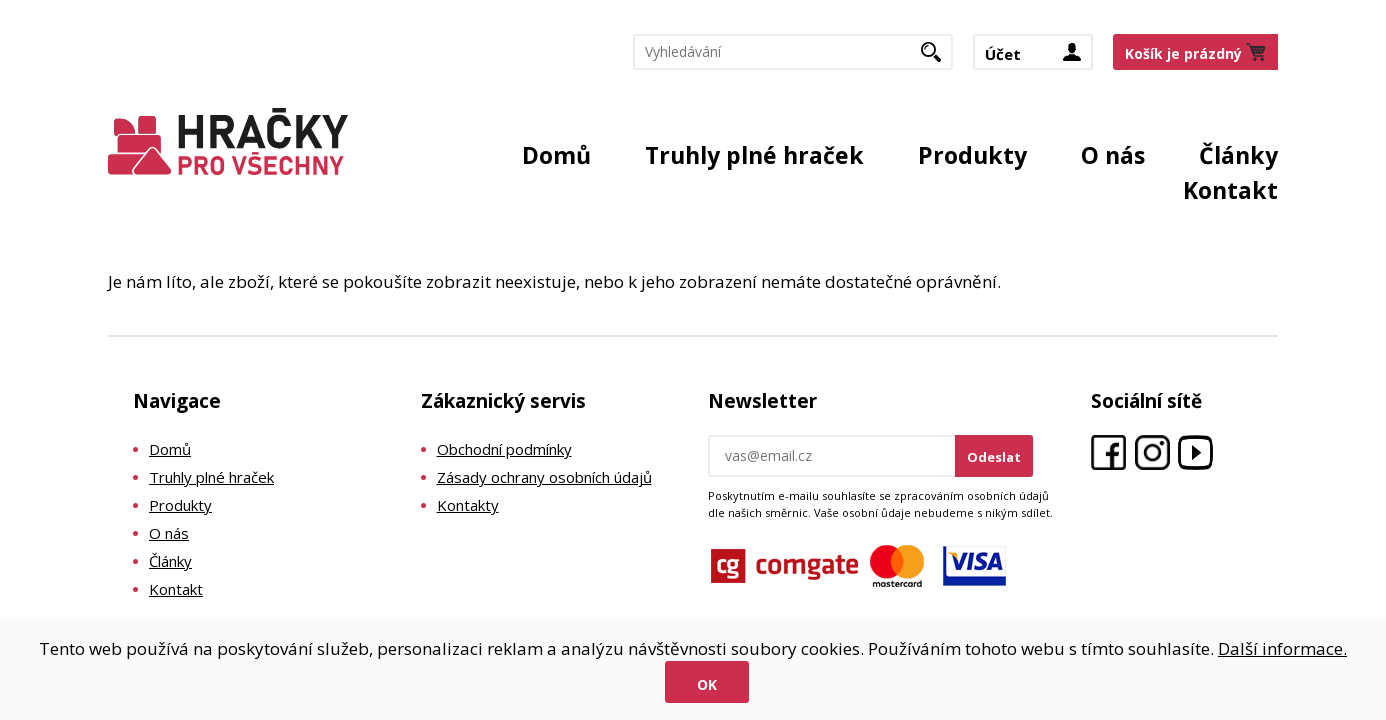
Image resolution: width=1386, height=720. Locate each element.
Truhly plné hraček (754, 155)
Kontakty (468, 505)
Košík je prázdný (1183, 53)
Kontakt (1230, 190)
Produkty (972, 155)
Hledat (938, 58)
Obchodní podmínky (504, 449)
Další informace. (1282, 648)
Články (1238, 155)
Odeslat (994, 457)
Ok (707, 684)
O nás (1113, 155)
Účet (1003, 54)
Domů (556, 155)
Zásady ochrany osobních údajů (544, 477)
